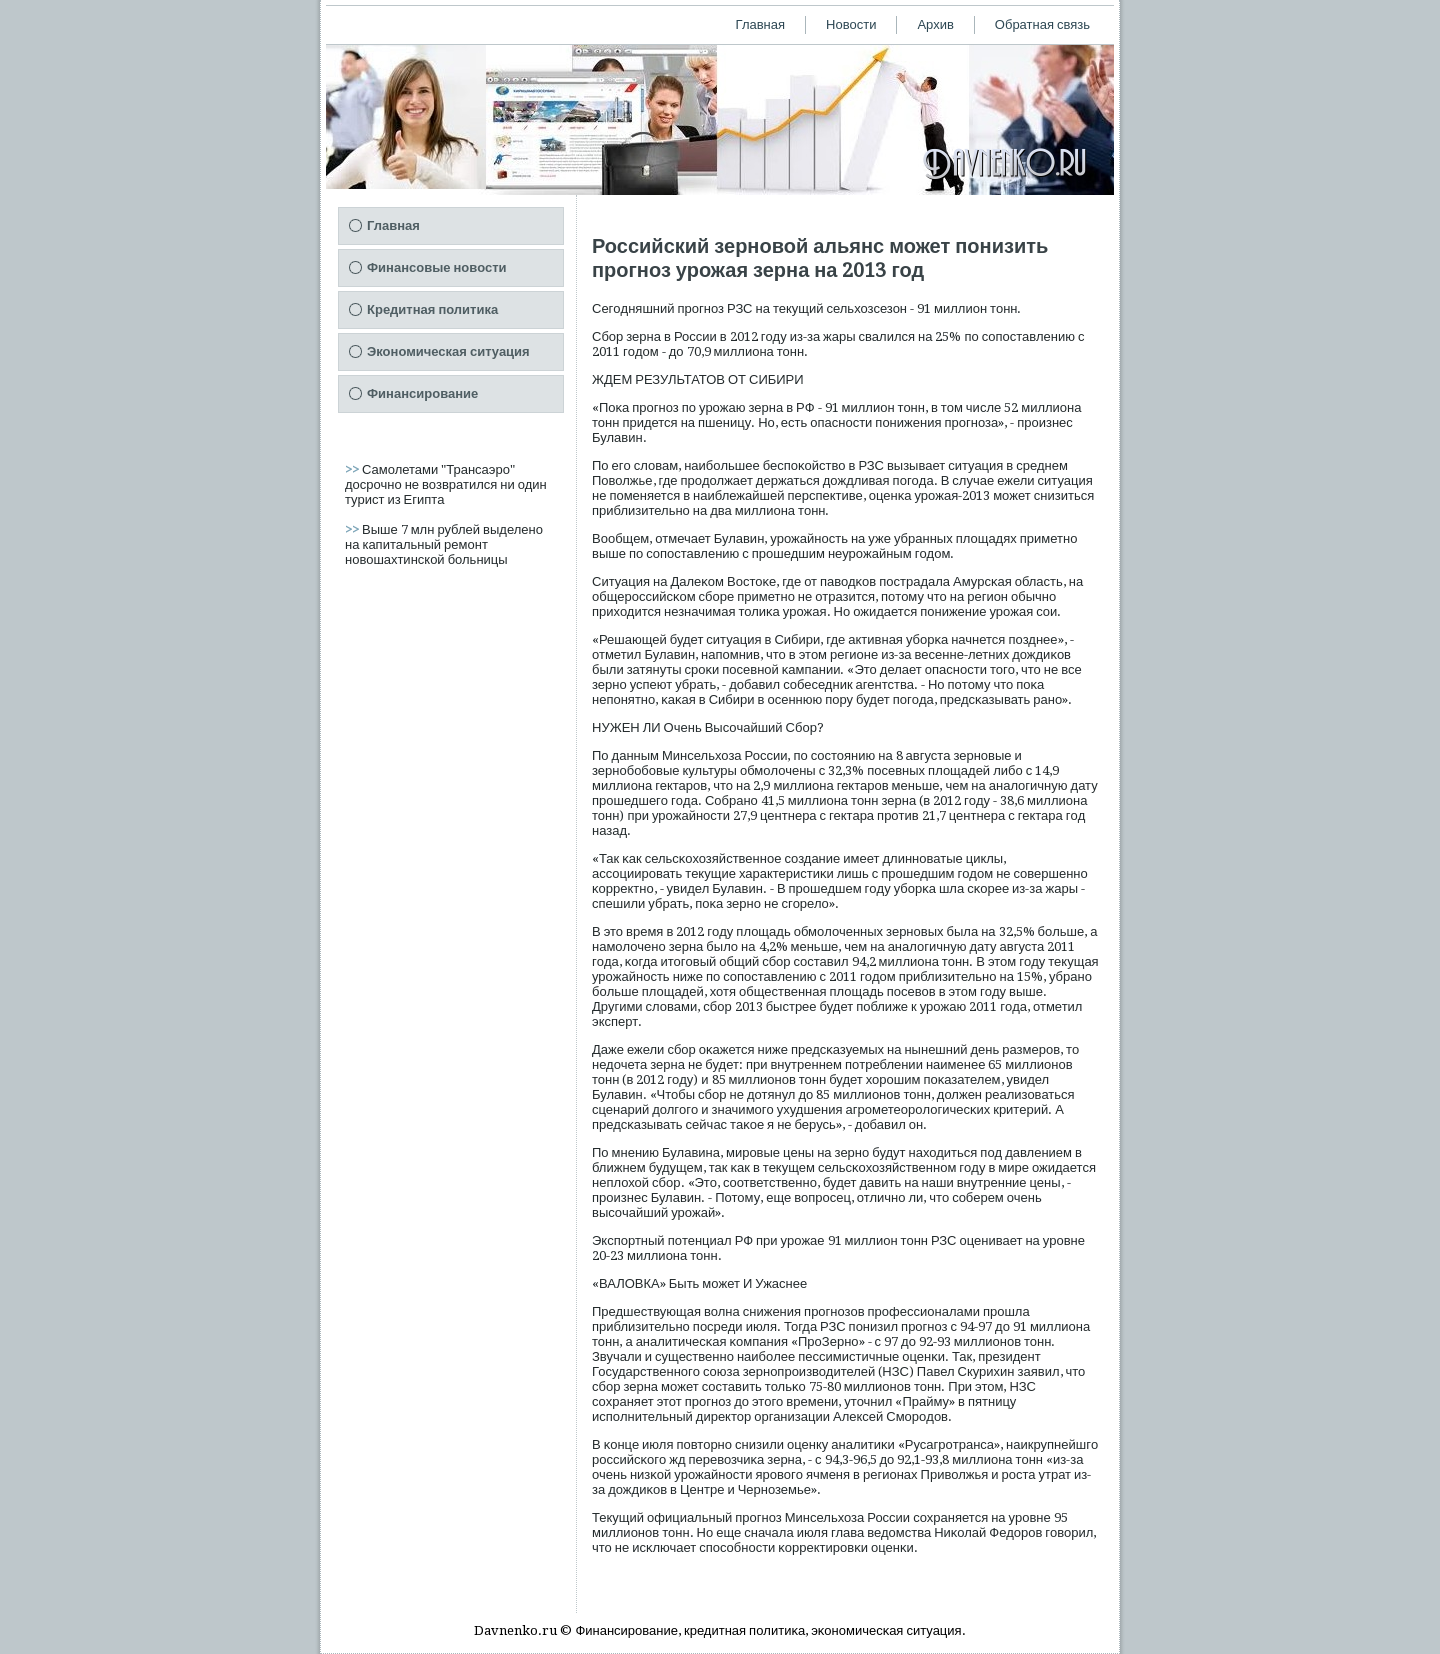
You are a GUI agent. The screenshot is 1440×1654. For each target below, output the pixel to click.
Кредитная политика (432, 309)
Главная (760, 24)
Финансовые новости (437, 267)
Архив (935, 24)
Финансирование (422, 393)
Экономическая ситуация (448, 351)
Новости (851, 24)
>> (353, 469)
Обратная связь (1042, 24)
